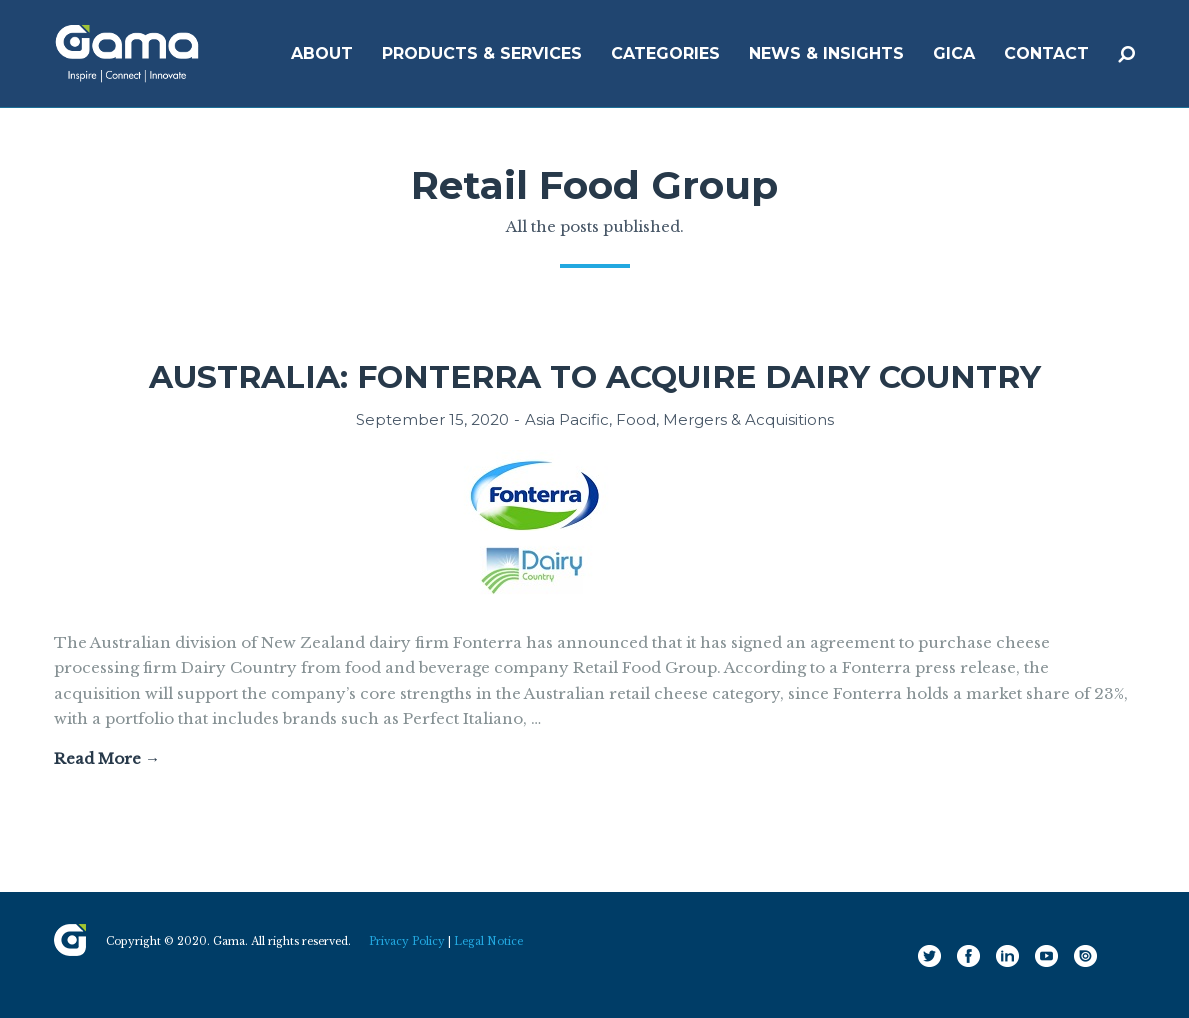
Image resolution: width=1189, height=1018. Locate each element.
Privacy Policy (407, 941)
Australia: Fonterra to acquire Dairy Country (595, 377)
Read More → (107, 758)
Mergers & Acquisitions (748, 419)
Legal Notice (488, 941)
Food (636, 419)
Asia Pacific (567, 419)
